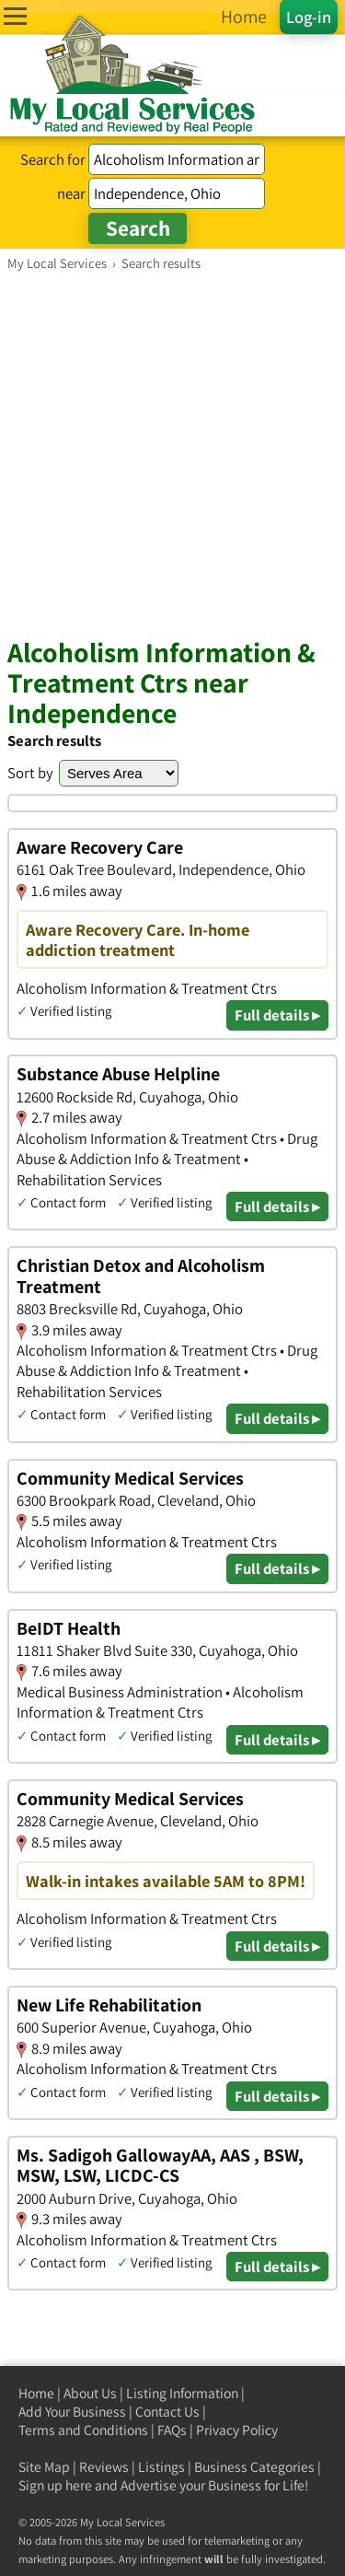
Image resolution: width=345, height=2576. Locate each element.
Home (36, 2393)
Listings (161, 2467)
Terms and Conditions (83, 2430)
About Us (90, 2393)
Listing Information (182, 2393)
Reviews (104, 2467)
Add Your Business (72, 2411)
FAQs (172, 2430)
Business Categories (254, 2467)
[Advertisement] (172, 453)
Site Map (44, 2467)
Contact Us (167, 2411)
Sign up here (55, 2485)
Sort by (30, 773)
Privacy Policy (237, 2430)
